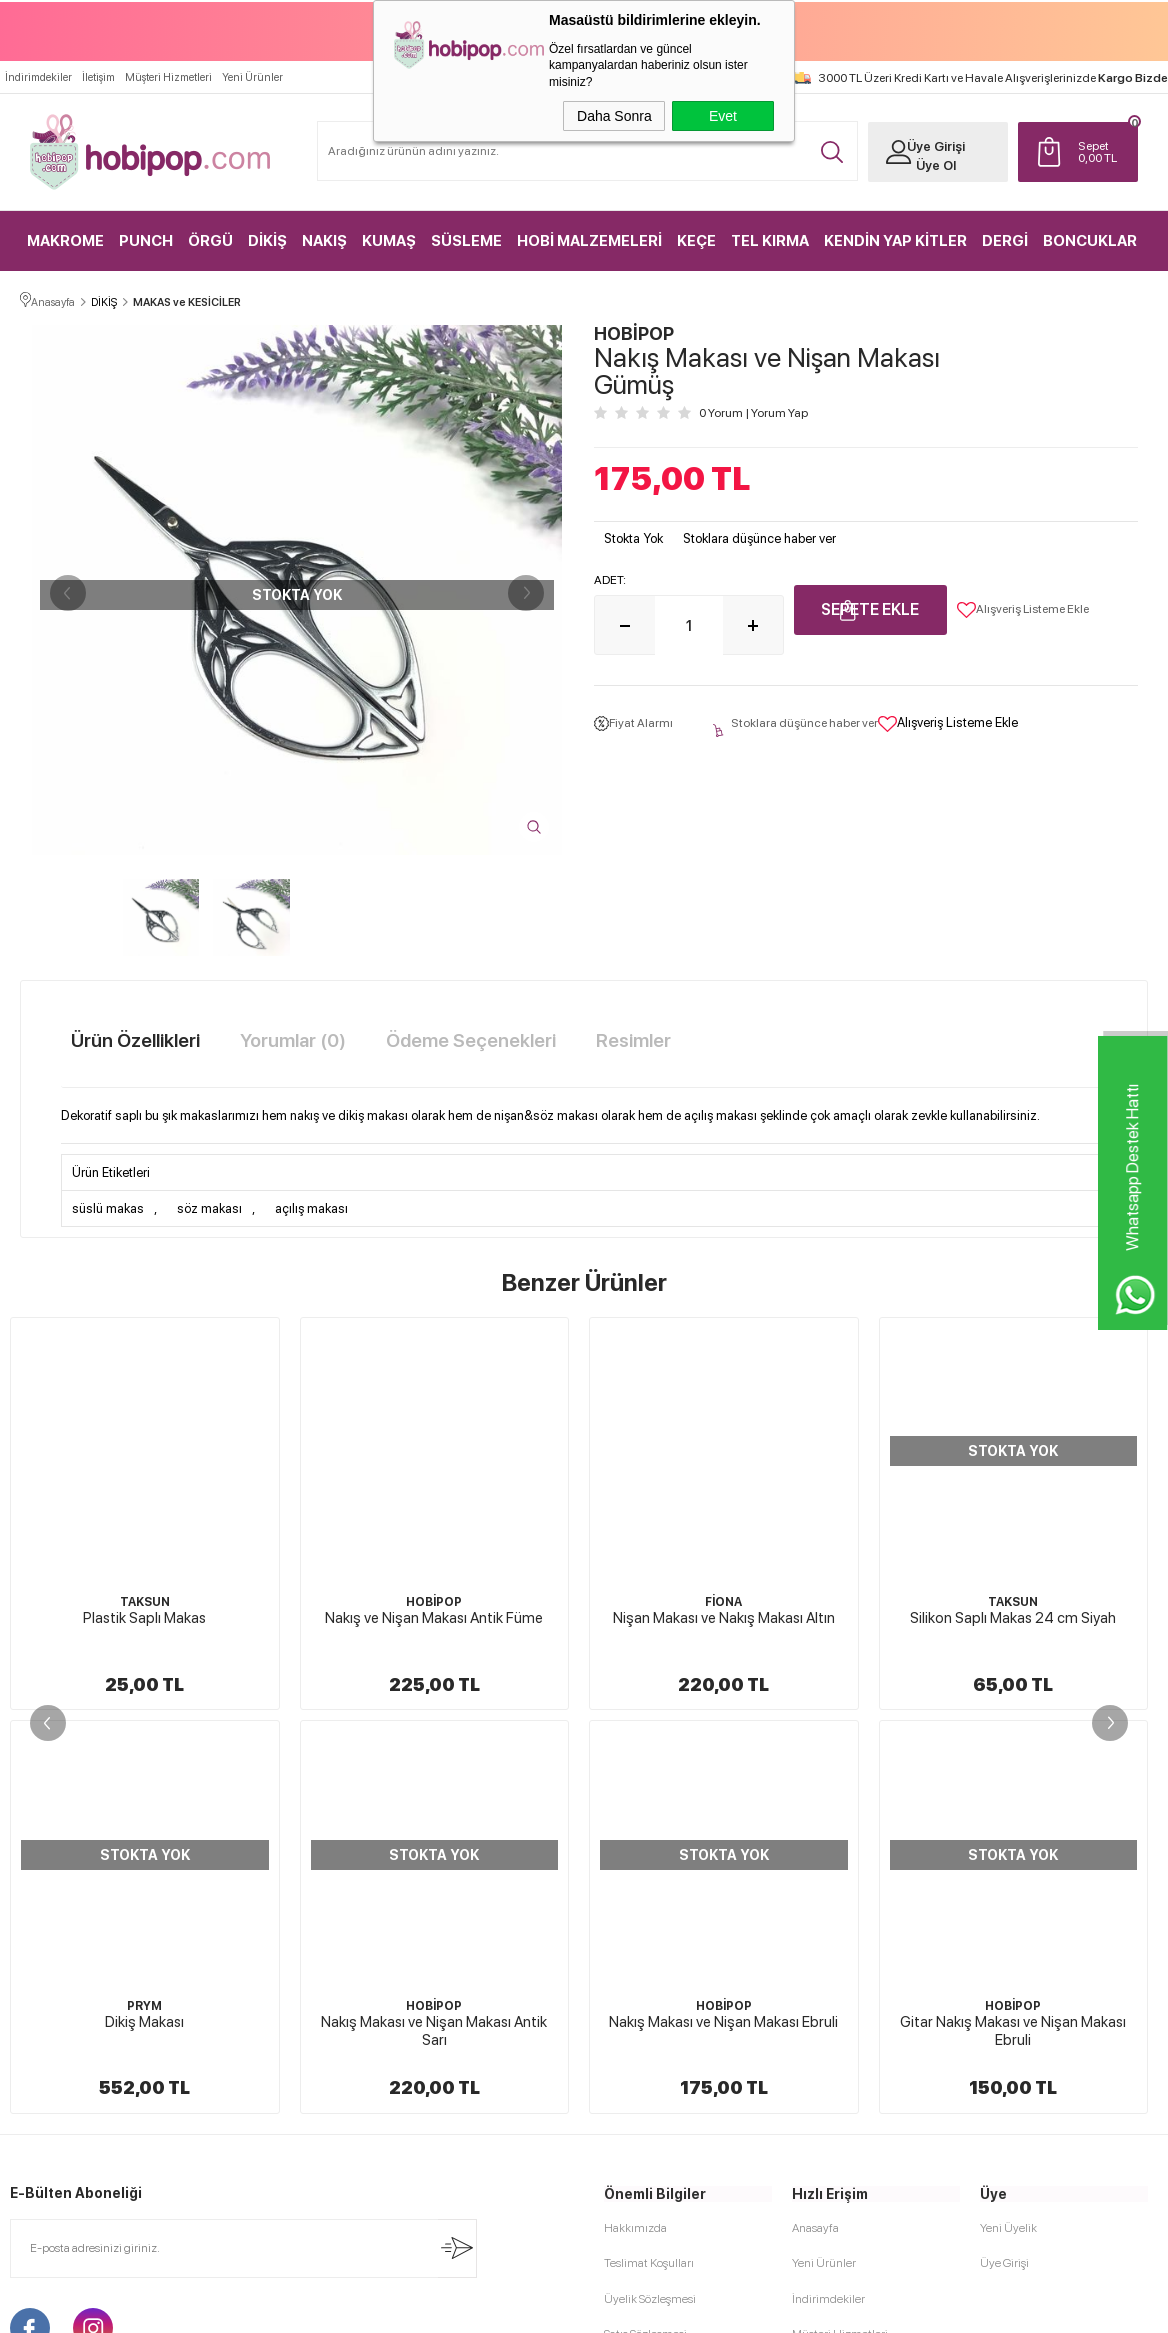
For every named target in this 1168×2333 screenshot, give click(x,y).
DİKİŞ (267, 240)
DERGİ (1005, 240)
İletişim (98, 76)
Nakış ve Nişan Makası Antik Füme (145, 1617)
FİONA (434, 1601)
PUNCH (146, 240)
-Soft (484, 2308)
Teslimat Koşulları (649, 1859)
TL (1102, 151)
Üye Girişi (935, 145)
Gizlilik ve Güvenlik (652, 1999)
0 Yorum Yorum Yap (753, 412)
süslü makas (108, 1207)
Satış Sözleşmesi (645, 1929)
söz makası (209, 1207)
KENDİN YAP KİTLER (895, 240)
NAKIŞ (324, 240)
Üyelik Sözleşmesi (650, 1894)
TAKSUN (724, 1601)
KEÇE (696, 240)
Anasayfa (815, 1824)
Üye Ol (935, 164)
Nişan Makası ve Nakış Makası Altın (434, 1617)
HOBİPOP (145, 1601)
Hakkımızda (635, 1824)
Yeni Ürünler (252, 76)
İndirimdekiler (38, 76)
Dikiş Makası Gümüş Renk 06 (1013, 1617)
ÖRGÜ (210, 240)
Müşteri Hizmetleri (168, 76)
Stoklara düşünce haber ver (759, 537)
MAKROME (65, 240)
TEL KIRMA (770, 240)
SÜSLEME (466, 240)
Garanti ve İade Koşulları (665, 1964)
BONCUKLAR (1090, 240)
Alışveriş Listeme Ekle (1023, 609)
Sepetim (813, 1964)
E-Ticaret (530, 2308)
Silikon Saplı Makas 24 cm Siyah (724, 1617)
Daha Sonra (614, 116)
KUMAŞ (389, 240)
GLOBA (1013, 1601)
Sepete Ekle (870, 608)
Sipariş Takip (823, 1999)
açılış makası (311, 1207)
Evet (723, 116)
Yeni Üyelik (1008, 1824)
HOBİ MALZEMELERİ (589, 240)
